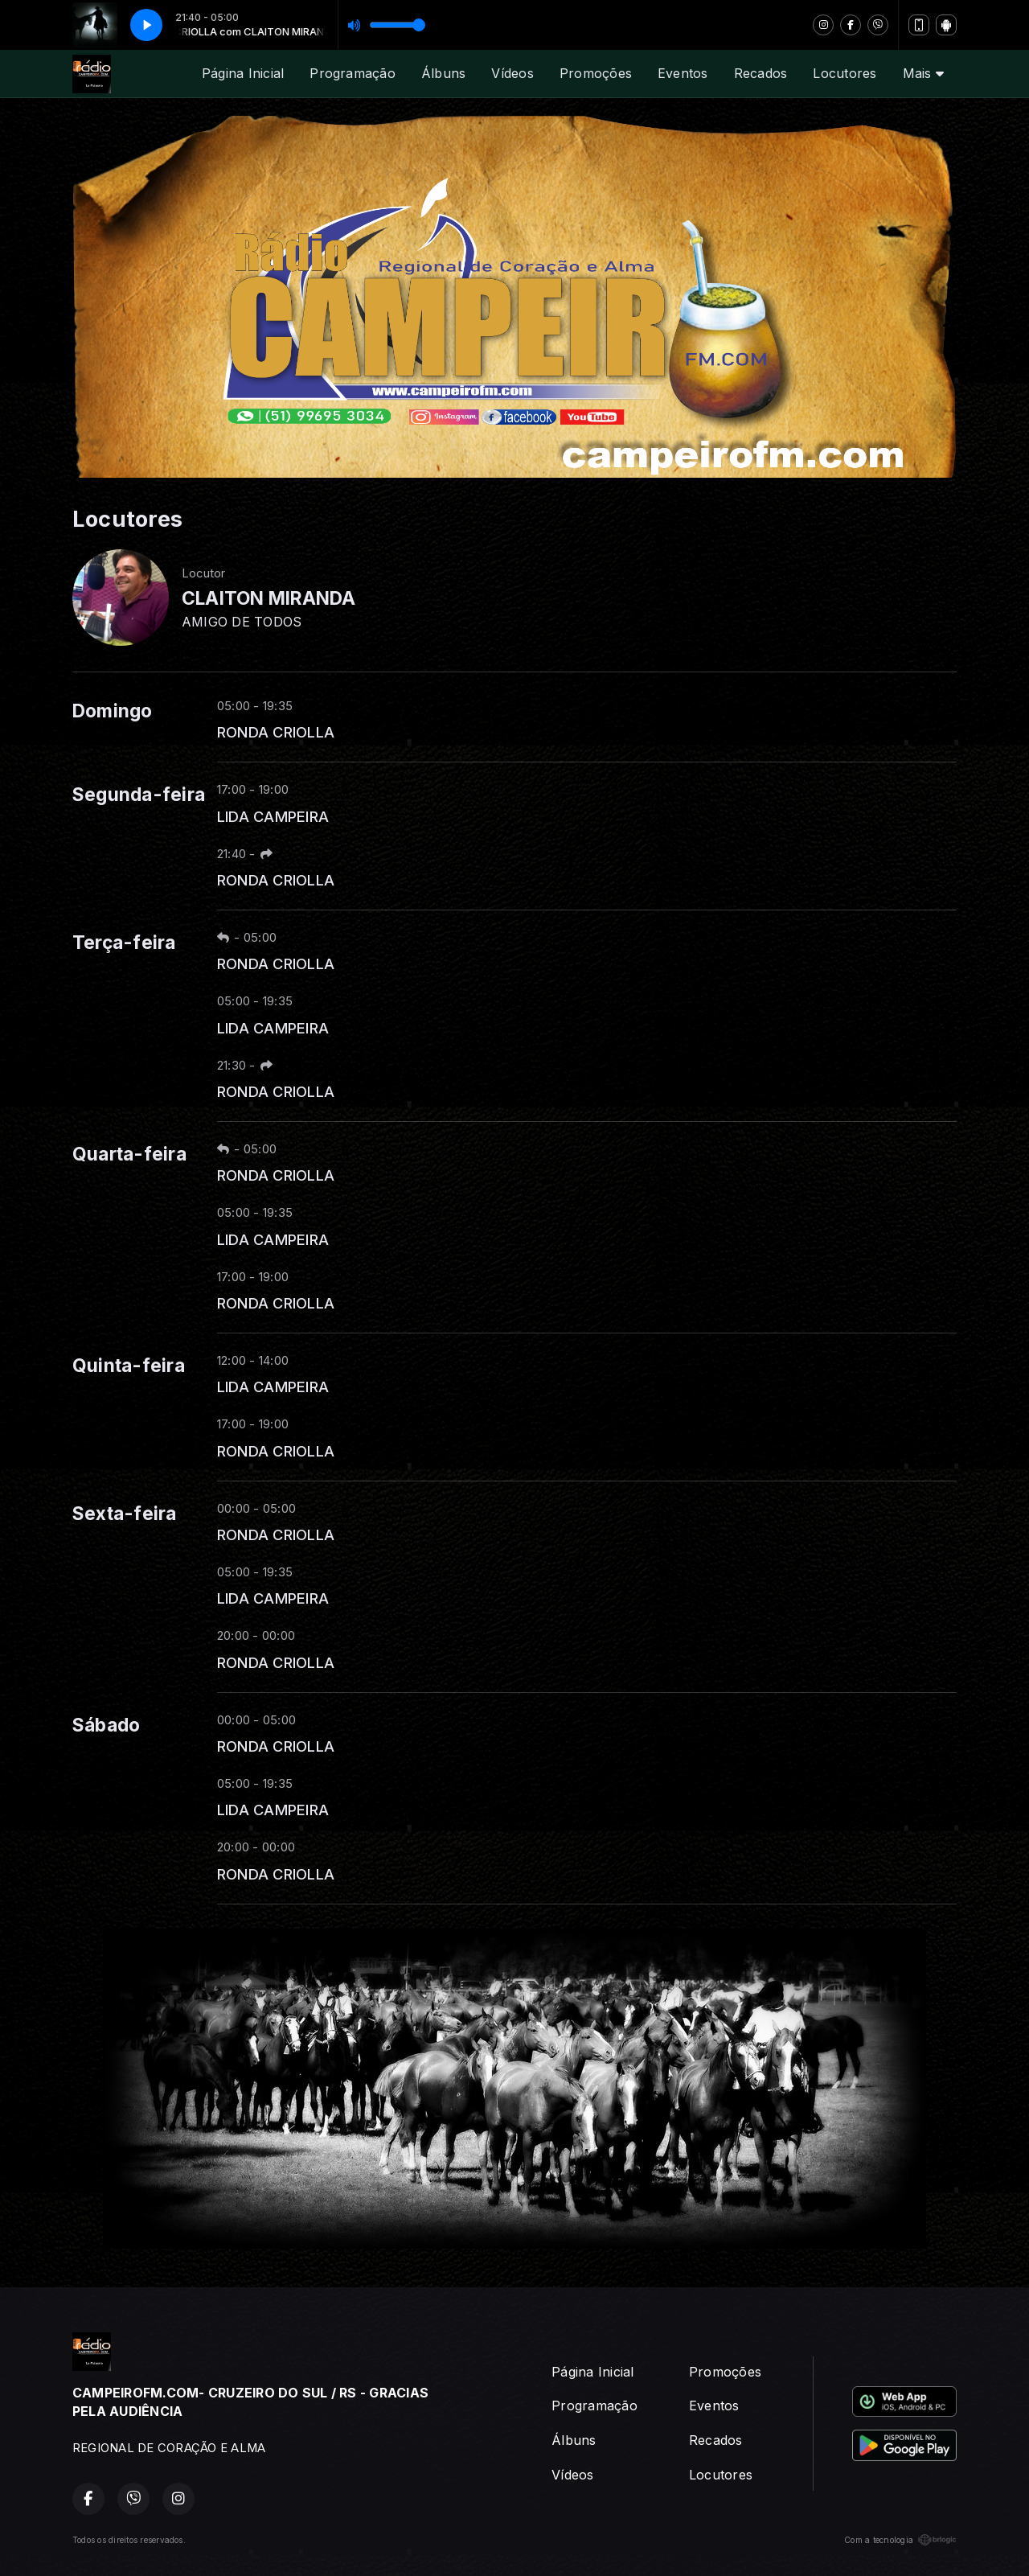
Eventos (683, 73)
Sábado (106, 1725)
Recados (761, 73)
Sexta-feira (124, 1513)
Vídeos (512, 73)
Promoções (596, 73)
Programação (353, 73)
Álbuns (443, 73)
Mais (923, 73)
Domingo (112, 711)
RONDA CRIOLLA (275, 732)
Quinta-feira (128, 1365)
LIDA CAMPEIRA (273, 816)
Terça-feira (124, 942)
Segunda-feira (138, 794)
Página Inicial (243, 73)
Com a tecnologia (900, 2539)
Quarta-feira (129, 1154)
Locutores (844, 73)
